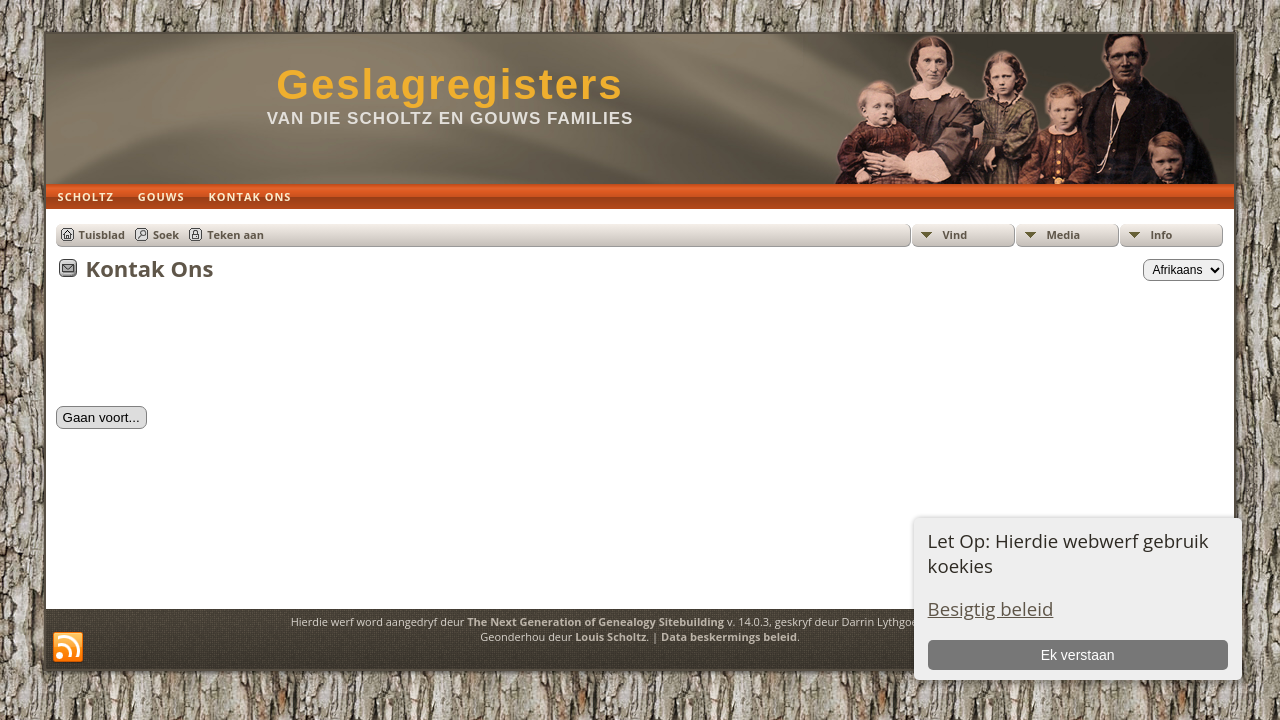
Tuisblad (102, 234)
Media (1063, 234)
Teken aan (235, 234)
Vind (954, 234)
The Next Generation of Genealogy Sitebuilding (595, 621)
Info (1161, 234)
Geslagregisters (450, 84)
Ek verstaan (1078, 655)
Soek (166, 234)
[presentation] (208, 350)
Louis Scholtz (610, 636)
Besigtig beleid (991, 608)
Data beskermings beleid (729, 636)
